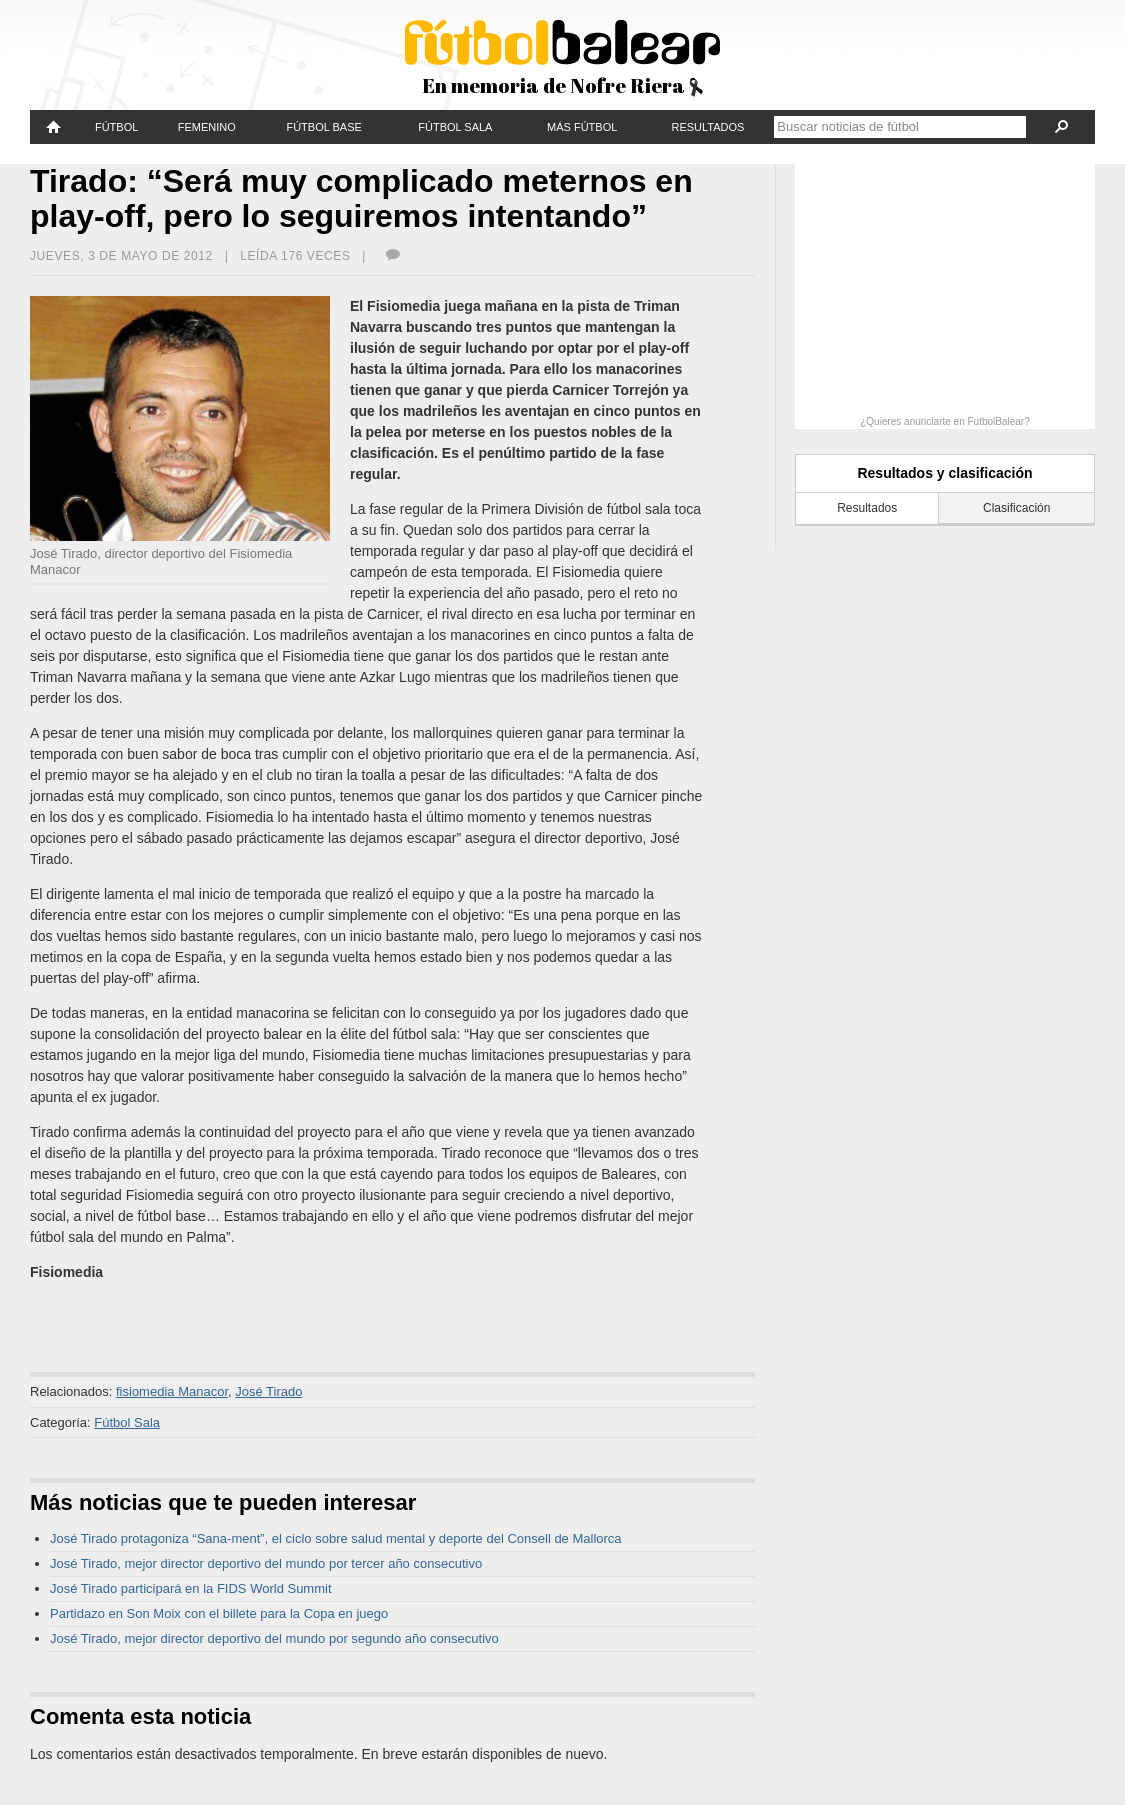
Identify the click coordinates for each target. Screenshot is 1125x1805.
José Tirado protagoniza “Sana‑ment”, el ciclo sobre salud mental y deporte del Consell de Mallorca (336, 1538)
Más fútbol (582, 127)
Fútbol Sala (455, 127)
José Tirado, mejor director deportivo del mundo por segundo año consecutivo (274, 1638)
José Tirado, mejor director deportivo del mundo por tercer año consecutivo (266, 1563)
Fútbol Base (323, 127)
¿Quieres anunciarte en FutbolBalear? (945, 421)
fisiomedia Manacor (172, 1391)
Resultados (707, 127)
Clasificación (1016, 508)
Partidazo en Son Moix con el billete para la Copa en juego (219, 1613)
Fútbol (116, 127)
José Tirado (268, 1391)
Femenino (207, 127)
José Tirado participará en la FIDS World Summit (191, 1588)
